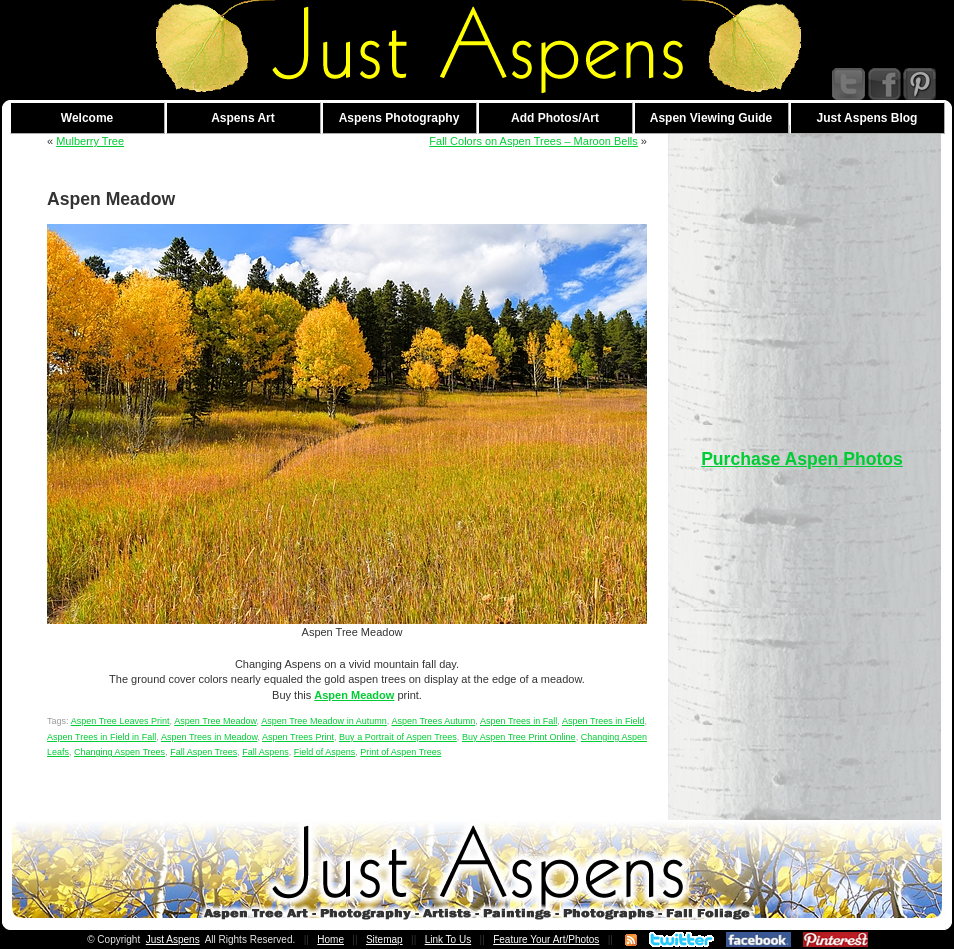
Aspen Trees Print (298, 737)
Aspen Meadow (354, 695)
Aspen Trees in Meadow (209, 737)
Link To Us (448, 939)
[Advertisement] (802, 274)
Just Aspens (173, 939)
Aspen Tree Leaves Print (120, 721)
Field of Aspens (325, 752)
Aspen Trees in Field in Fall (101, 737)
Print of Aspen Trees (400, 752)
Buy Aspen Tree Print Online (519, 737)
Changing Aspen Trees (119, 752)
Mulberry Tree (90, 141)
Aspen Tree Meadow (215, 721)
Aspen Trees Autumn (433, 721)
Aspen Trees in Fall (518, 721)
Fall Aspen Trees (203, 752)
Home (330, 939)
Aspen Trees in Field (603, 721)
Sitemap (384, 939)
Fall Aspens (265, 752)
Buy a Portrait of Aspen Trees (398, 737)
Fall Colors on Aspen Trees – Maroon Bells (533, 141)
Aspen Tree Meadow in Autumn (324, 721)
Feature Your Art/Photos (546, 939)
